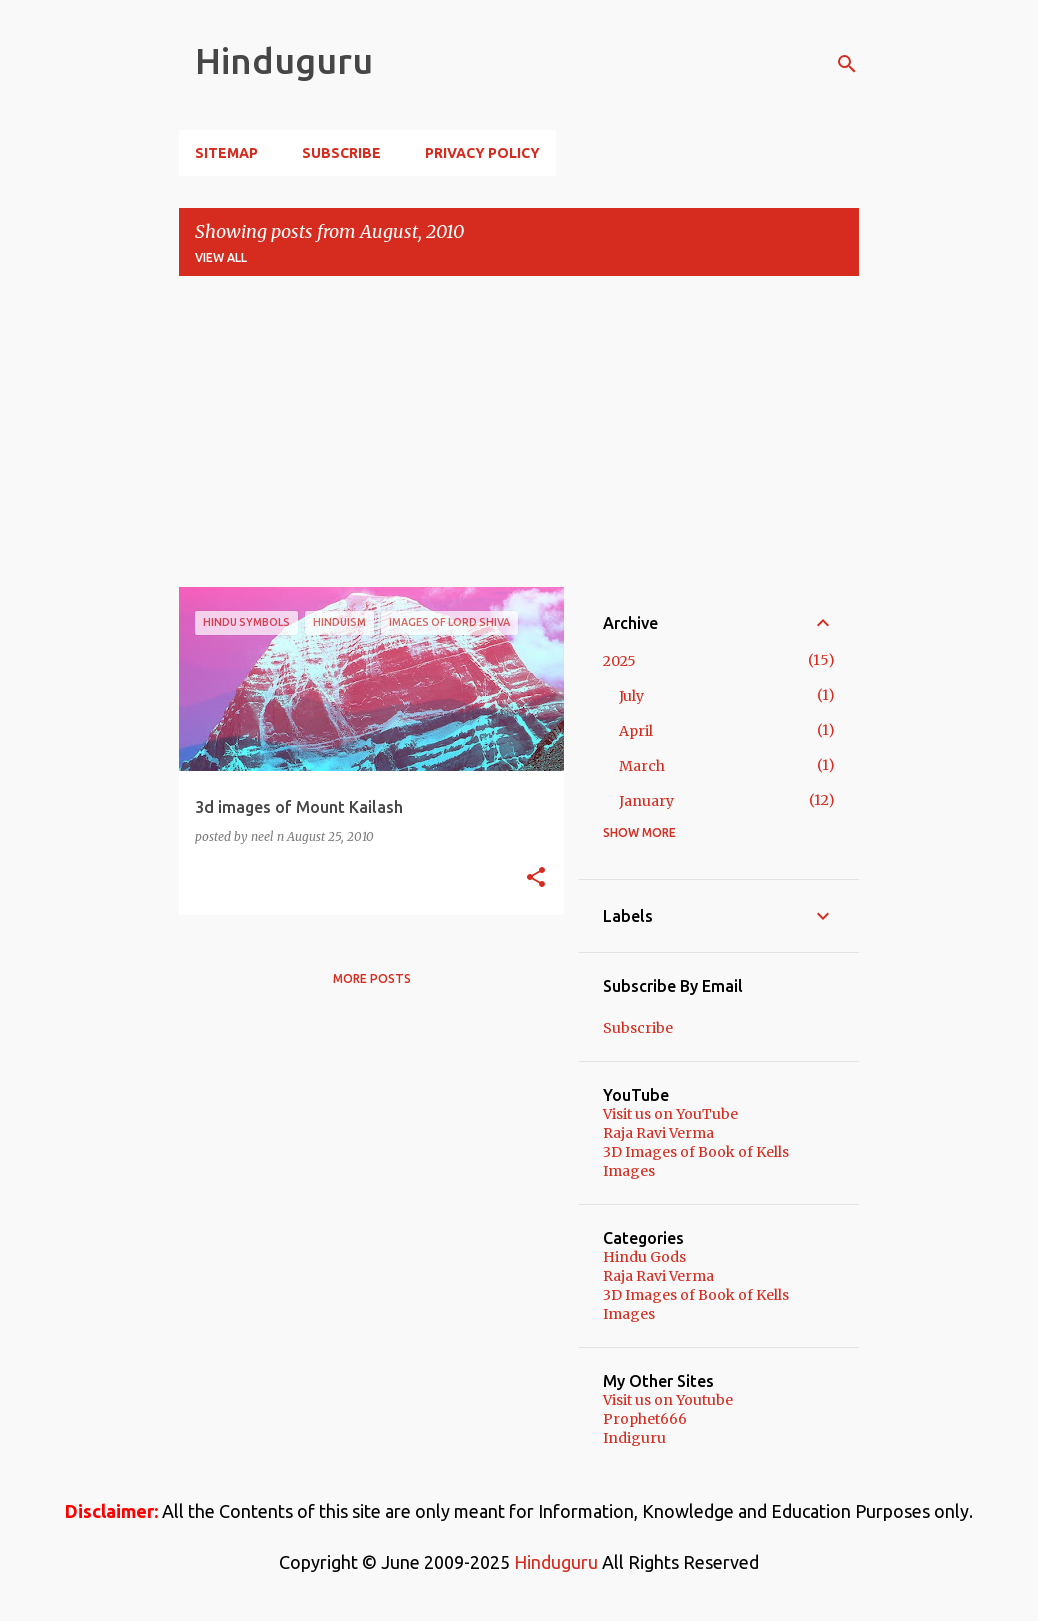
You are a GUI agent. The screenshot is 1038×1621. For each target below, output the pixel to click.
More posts (372, 978)
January (646, 801)
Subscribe (341, 153)
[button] (536, 878)
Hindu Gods (644, 1257)
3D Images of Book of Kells (696, 1152)
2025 (619, 661)
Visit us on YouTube (670, 1114)
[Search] (847, 64)
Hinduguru (284, 60)
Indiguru (634, 1438)
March (642, 766)
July (631, 696)
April (636, 731)
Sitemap (226, 153)
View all (221, 257)
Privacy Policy (482, 153)
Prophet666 (645, 1419)
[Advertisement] (519, 432)
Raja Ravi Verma (658, 1133)
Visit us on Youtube (668, 1400)
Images (629, 1171)
